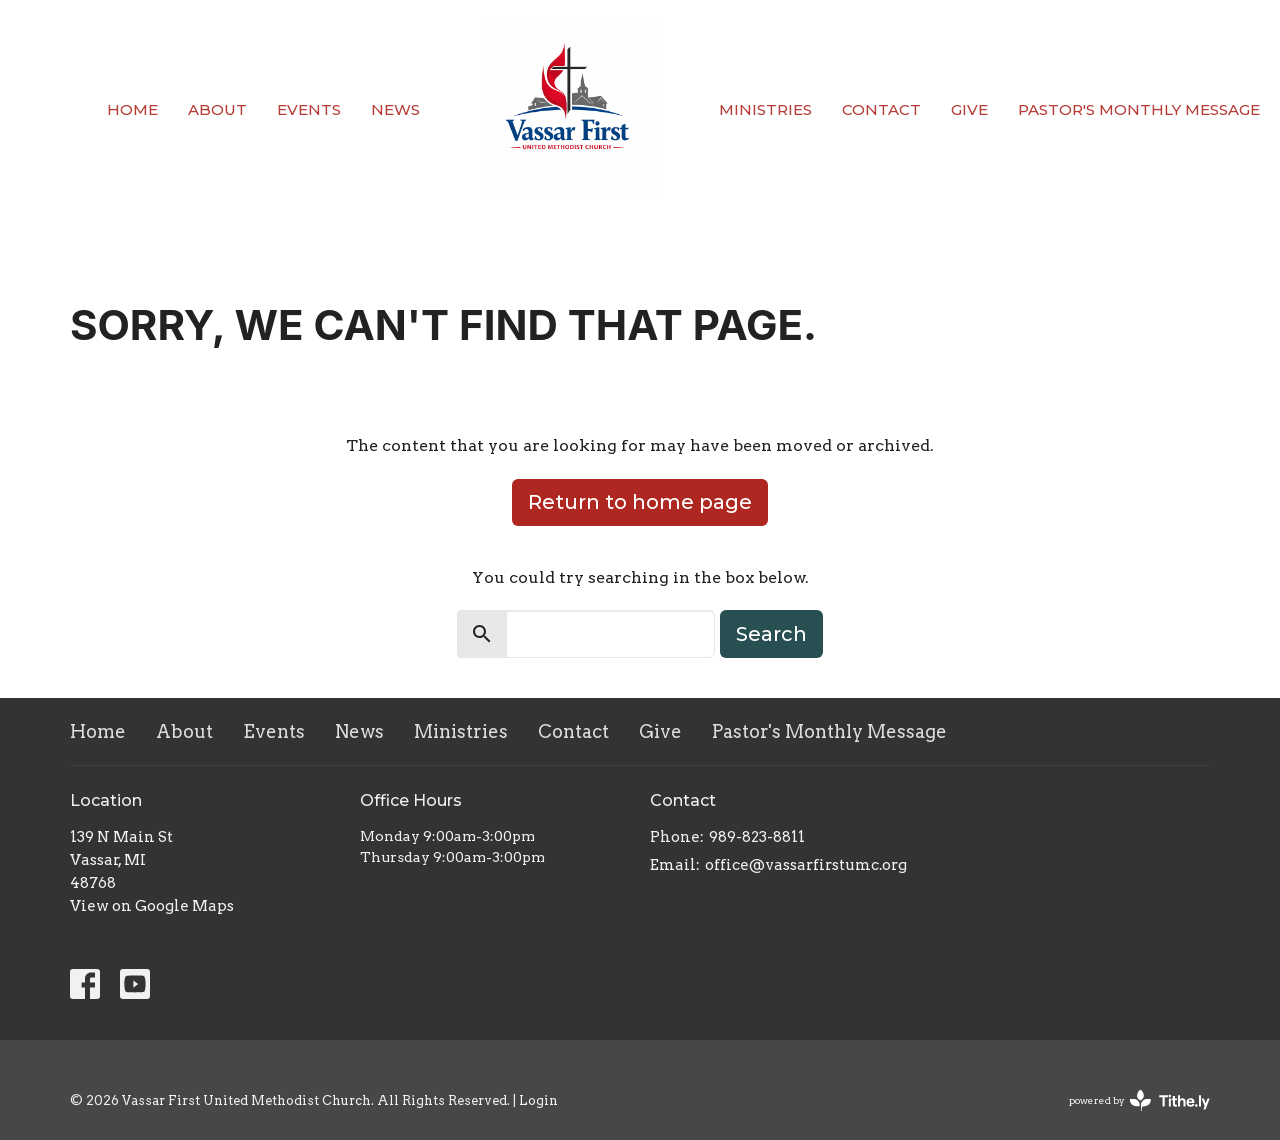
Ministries (765, 109)
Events (309, 109)
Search (771, 634)
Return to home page (640, 502)
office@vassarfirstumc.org (806, 865)
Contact (881, 109)
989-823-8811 (757, 837)
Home (132, 109)
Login (538, 1100)
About (217, 109)
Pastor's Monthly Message (1139, 109)
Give (969, 109)
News (395, 109)
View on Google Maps (152, 906)
